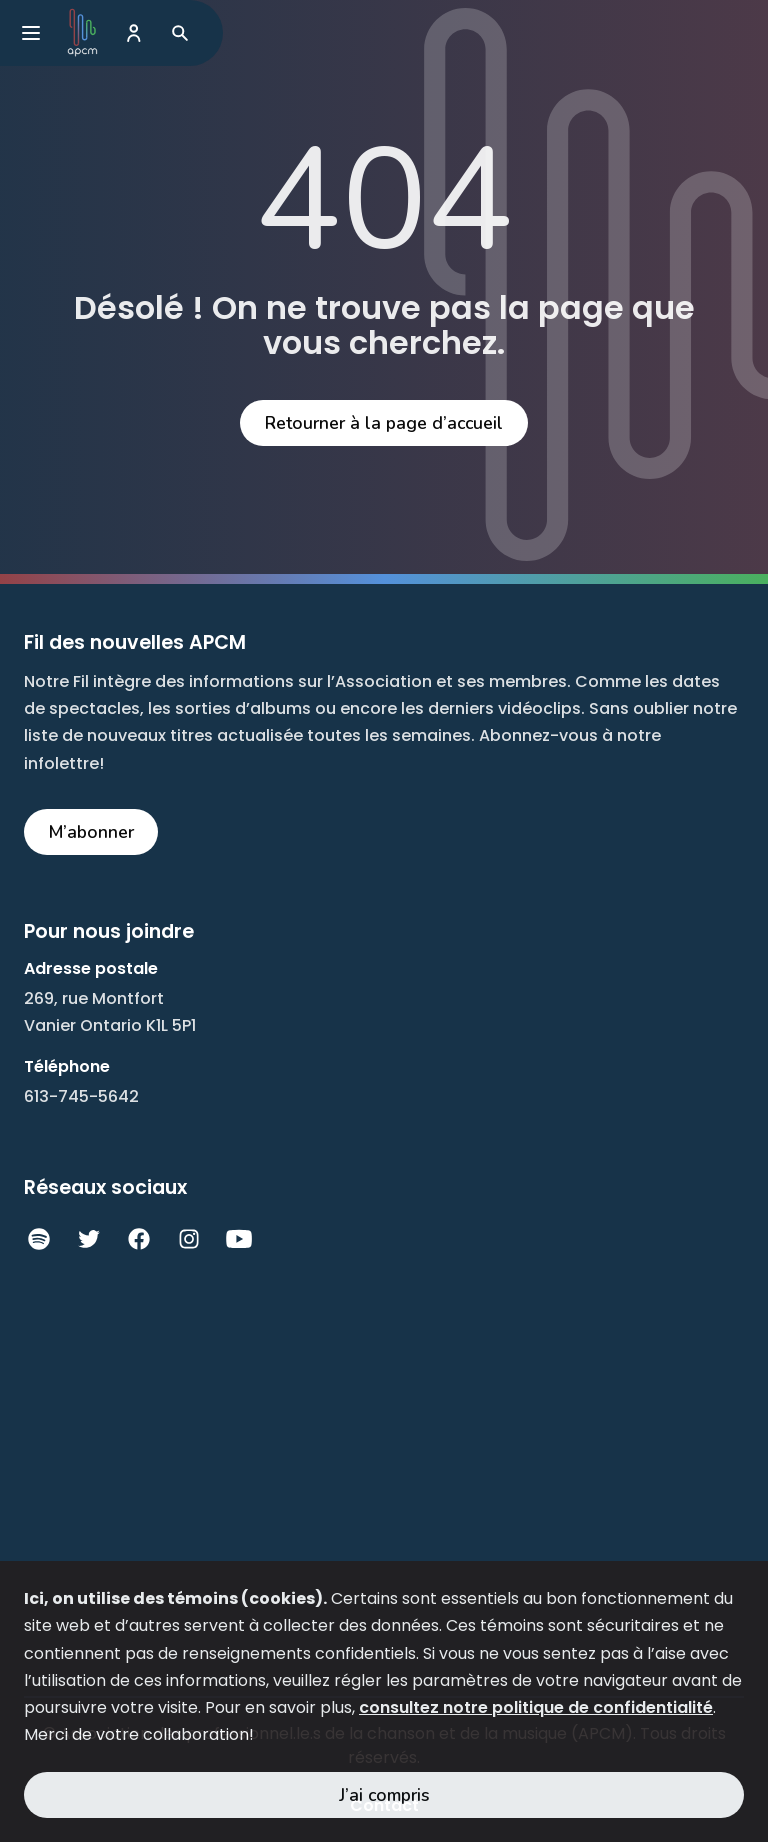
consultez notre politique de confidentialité (536, 1707)
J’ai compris (384, 1795)
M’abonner (91, 832)
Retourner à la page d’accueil (384, 423)
